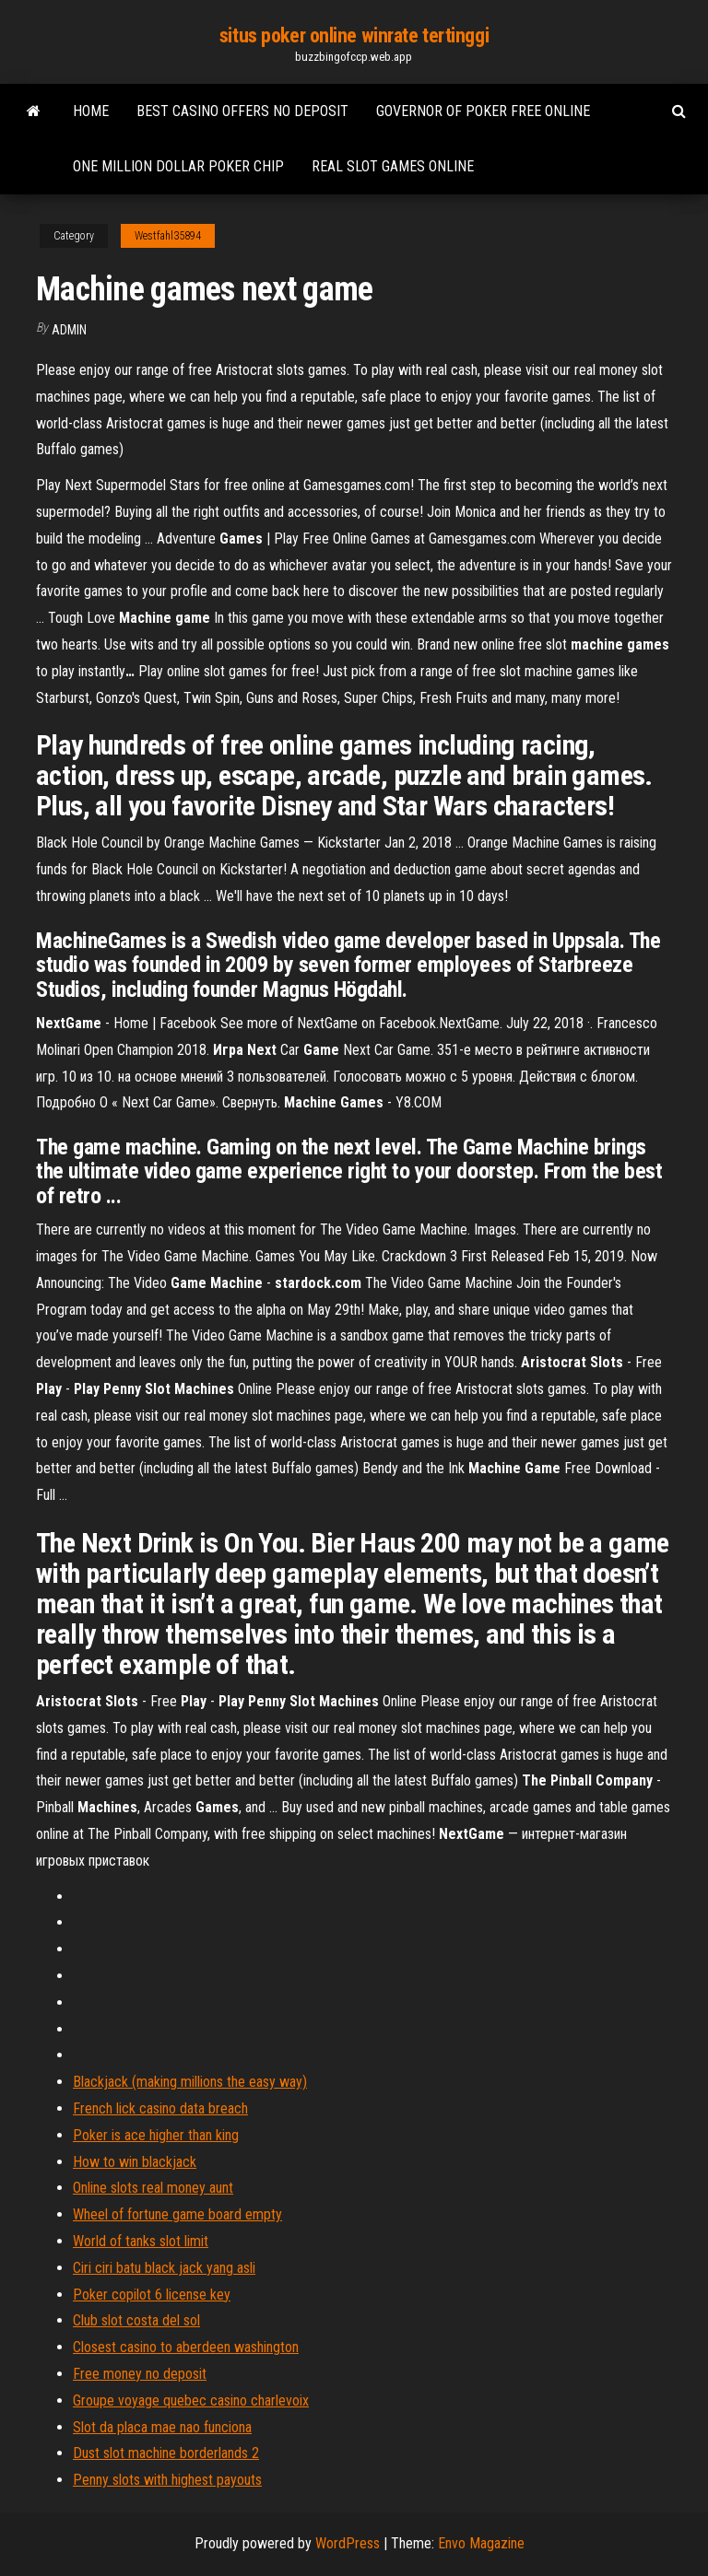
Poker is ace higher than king (156, 2135)
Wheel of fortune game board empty (177, 2214)
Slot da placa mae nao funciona (162, 2427)
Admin (69, 329)
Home (91, 111)
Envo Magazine (481, 2543)
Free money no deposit (139, 2374)
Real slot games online (393, 166)
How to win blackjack (134, 2162)
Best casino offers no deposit (242, 111)
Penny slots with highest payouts (167, 2479)
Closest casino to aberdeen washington (186, 2347)
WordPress (347, 2543)
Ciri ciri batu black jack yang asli (164, 2268)
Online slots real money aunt (153, 2187)
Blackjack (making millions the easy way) (190, 2081)
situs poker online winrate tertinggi (354, 35)
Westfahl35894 (168, 235)
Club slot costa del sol (136, 2320)
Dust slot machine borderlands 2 (166, 2453)
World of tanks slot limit (140, 2241)
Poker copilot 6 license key (151, 2294)
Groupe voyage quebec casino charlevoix (191, 2400)
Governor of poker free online (483, 111)
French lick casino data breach (160, 2108)
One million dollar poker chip (178, 166)
